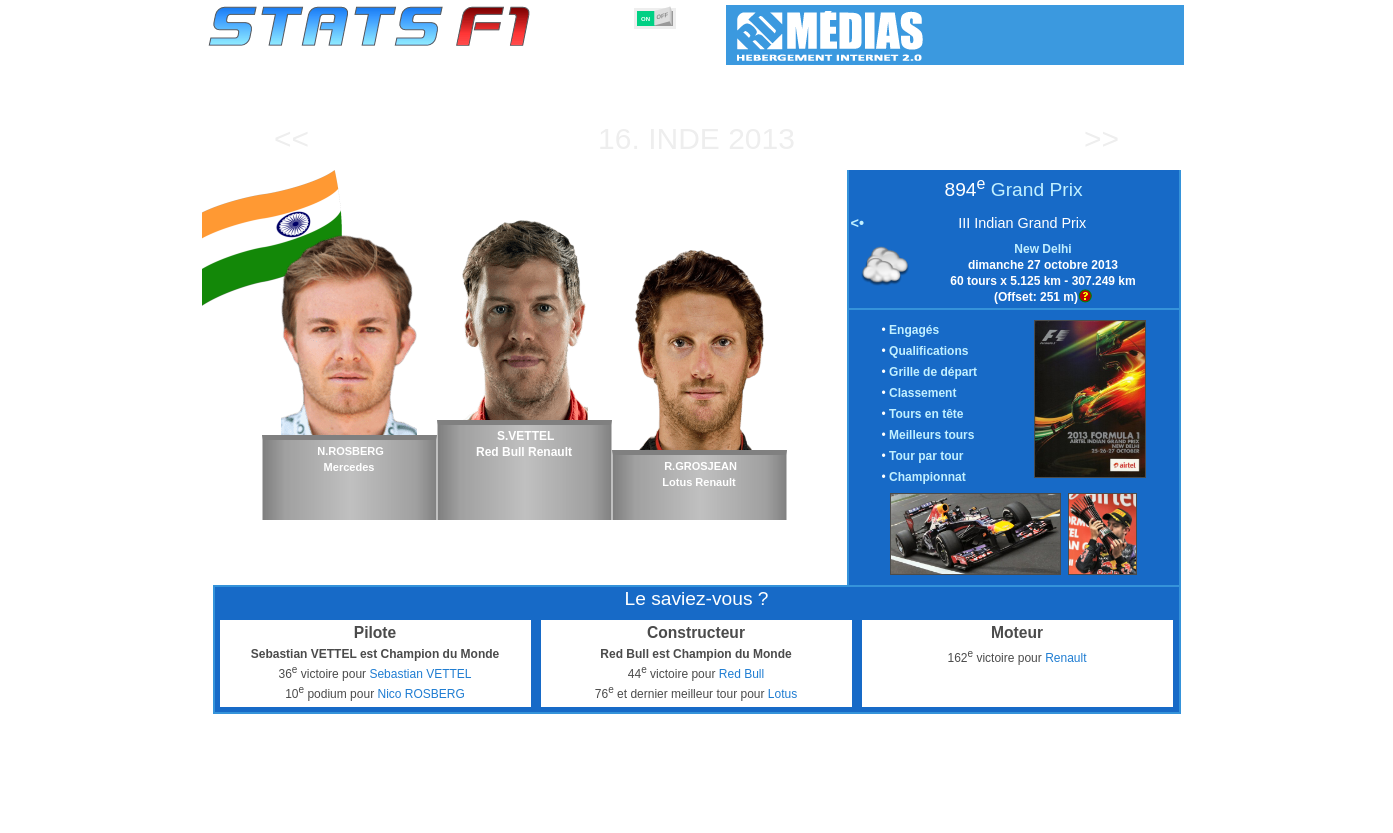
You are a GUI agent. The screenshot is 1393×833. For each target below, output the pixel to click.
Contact (1143, 814)
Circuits (864, 814)
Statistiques (278, 814)
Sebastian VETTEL (420, 674)
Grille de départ (933, 372)
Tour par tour (926, 456)
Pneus (738, 814)
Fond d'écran (1062, 814)
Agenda (929, 814)
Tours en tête (926, 414)
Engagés (914, 330)
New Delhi (1042, 249)
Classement (922, 393)
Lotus (782, 694)
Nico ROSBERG (420, 694)
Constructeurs (590, 814)
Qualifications (928, 351)
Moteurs (675, 814)
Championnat (927, 477)
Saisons (356, 814)
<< (291, 138)
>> (1101, 138)
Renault (1065, 658)
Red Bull (741, 674)
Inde (684, 138)
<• (857, 223)
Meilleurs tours (931, 435)
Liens (987, 814)
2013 (761, 138)
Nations (799, 814)
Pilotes (508, 814)
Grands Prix (434, 814)
